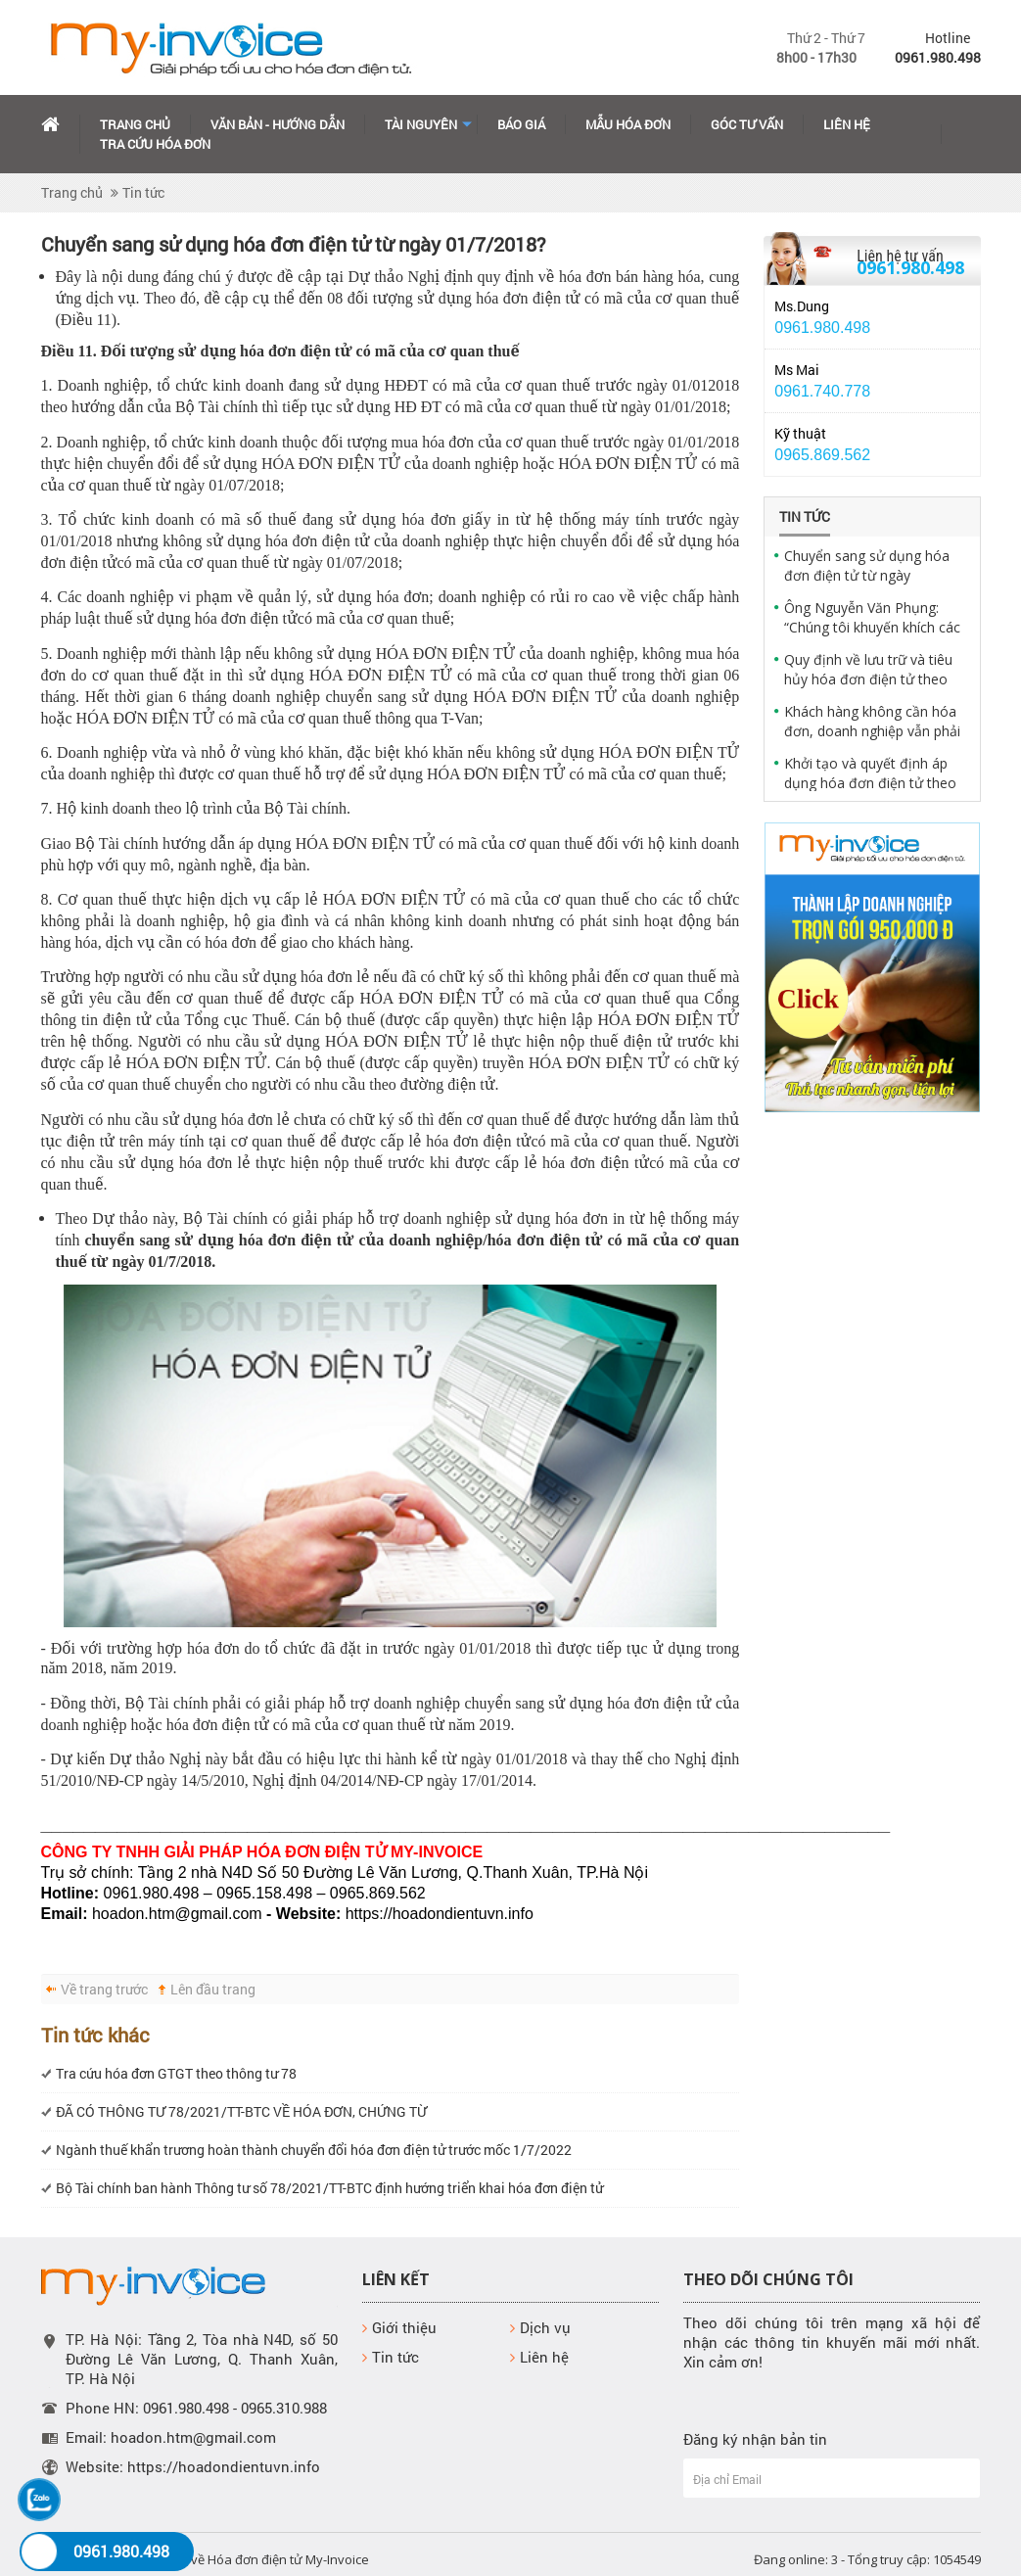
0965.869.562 (822, 454)
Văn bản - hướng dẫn (277, 124)
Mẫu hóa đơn (628, 124)
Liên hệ (846, 124)
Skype (937, 324)
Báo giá (521, 124)
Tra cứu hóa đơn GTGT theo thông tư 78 (176, 2073)
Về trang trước (104, 1989)
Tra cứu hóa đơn (155, 144)
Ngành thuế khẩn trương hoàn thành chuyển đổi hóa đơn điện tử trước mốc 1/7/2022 (314, 2149)
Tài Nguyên (421, 124)
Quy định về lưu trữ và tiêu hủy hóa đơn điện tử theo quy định (868, 669)
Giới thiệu (399, 2327)
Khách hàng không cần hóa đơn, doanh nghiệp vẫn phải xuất (872, 721)
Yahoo (937, 303)
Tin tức (143, 192)
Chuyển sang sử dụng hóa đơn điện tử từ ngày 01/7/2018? (867, 565)
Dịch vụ (540, 2327)
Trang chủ (135, 124)
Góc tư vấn (747, 124)
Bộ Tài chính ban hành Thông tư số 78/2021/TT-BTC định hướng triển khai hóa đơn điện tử (329, 2187)
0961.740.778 (822, 391)
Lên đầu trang (212, 1989)
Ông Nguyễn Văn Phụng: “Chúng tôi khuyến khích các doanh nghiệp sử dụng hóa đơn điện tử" (872, 617)
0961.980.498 (910, 267)
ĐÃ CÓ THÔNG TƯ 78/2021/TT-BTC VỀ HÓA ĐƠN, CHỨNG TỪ (241, 2111)
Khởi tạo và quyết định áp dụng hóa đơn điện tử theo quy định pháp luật (870, 773)
